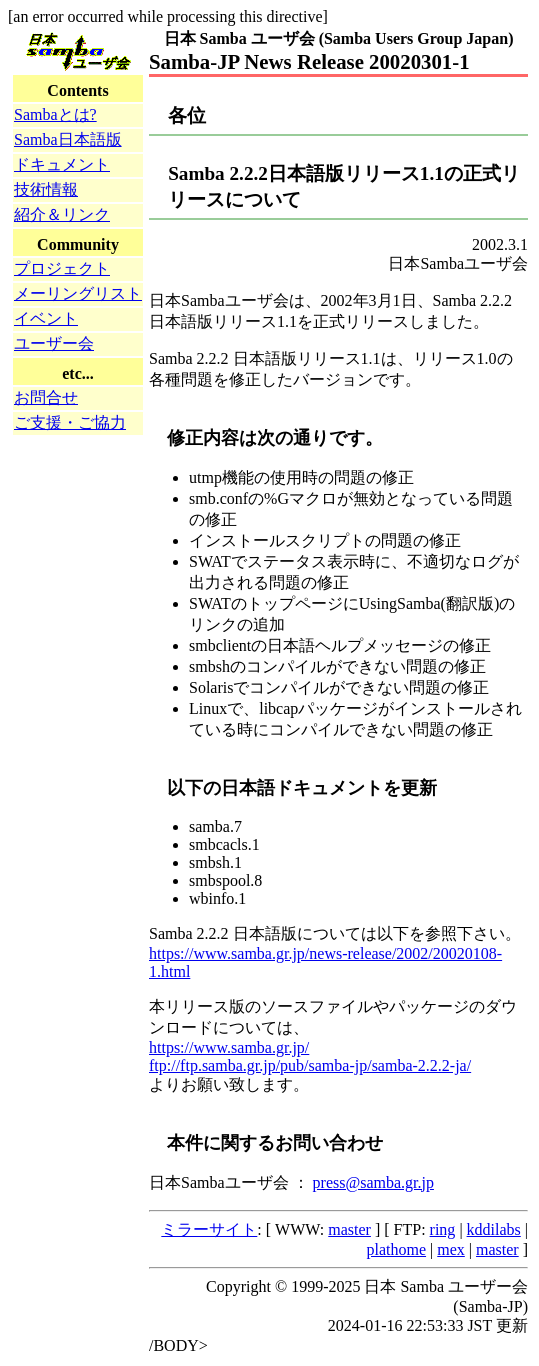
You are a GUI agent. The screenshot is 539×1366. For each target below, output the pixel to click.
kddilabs (494, 1229)
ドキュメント (62, 164)
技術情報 (46, 189)
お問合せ (46, 397)
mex (451, 1249)
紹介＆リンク (62, 214)
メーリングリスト (78, 293)
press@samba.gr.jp (373, 1182)
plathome (397, 1249)
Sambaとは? (55, 114)
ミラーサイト (209, 1229)
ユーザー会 (54, 343)
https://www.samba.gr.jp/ (229, 1047)
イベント (46, 318)
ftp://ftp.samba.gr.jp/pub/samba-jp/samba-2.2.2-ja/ (310, 1065)
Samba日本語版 (68, 139)
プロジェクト (62, 268)
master (349, 1229)
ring (443, 1229)
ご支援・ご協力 (70, 422)
